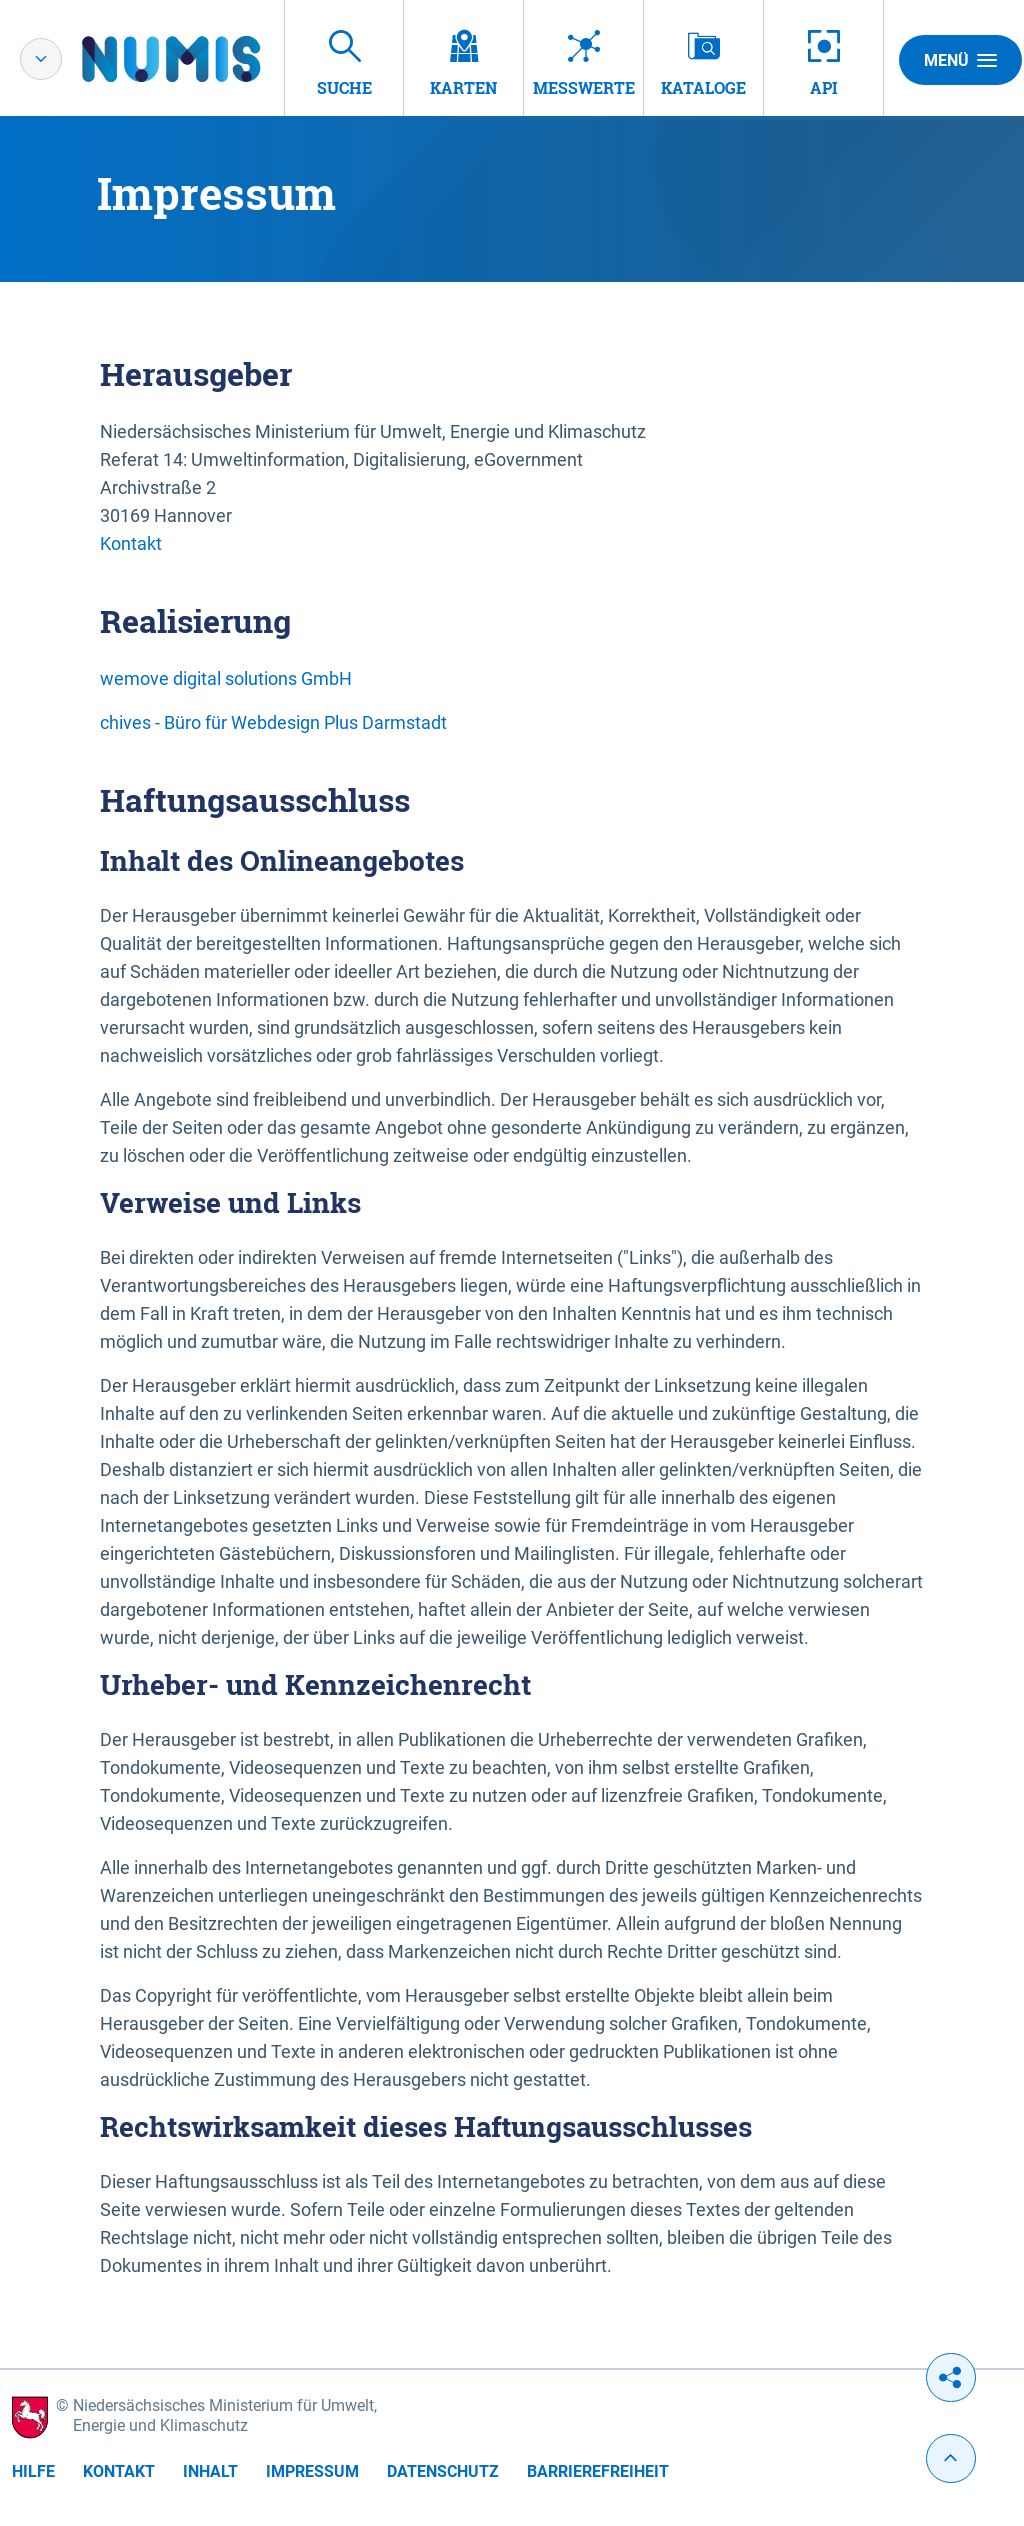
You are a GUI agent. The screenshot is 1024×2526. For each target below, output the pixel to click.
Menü (960, 60)
